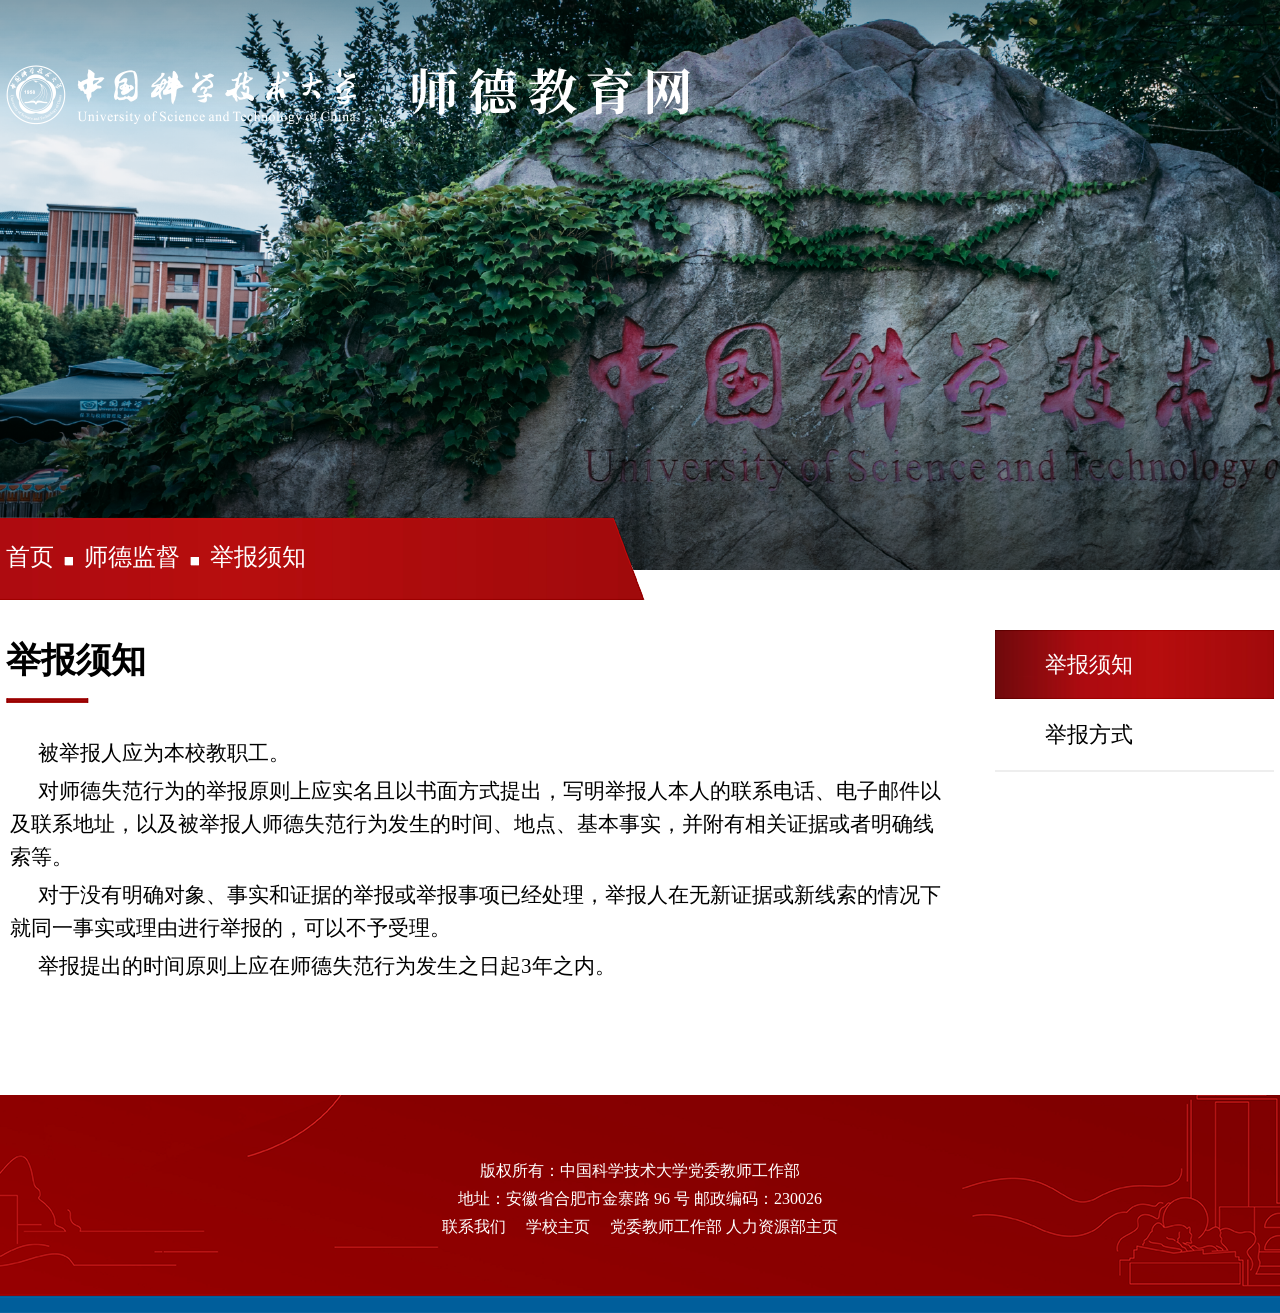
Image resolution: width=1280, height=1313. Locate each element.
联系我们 (474, 1226)
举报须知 (258, 557)
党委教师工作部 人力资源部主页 (724, 1226)
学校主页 (558, 1226)
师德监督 (132, 557)
